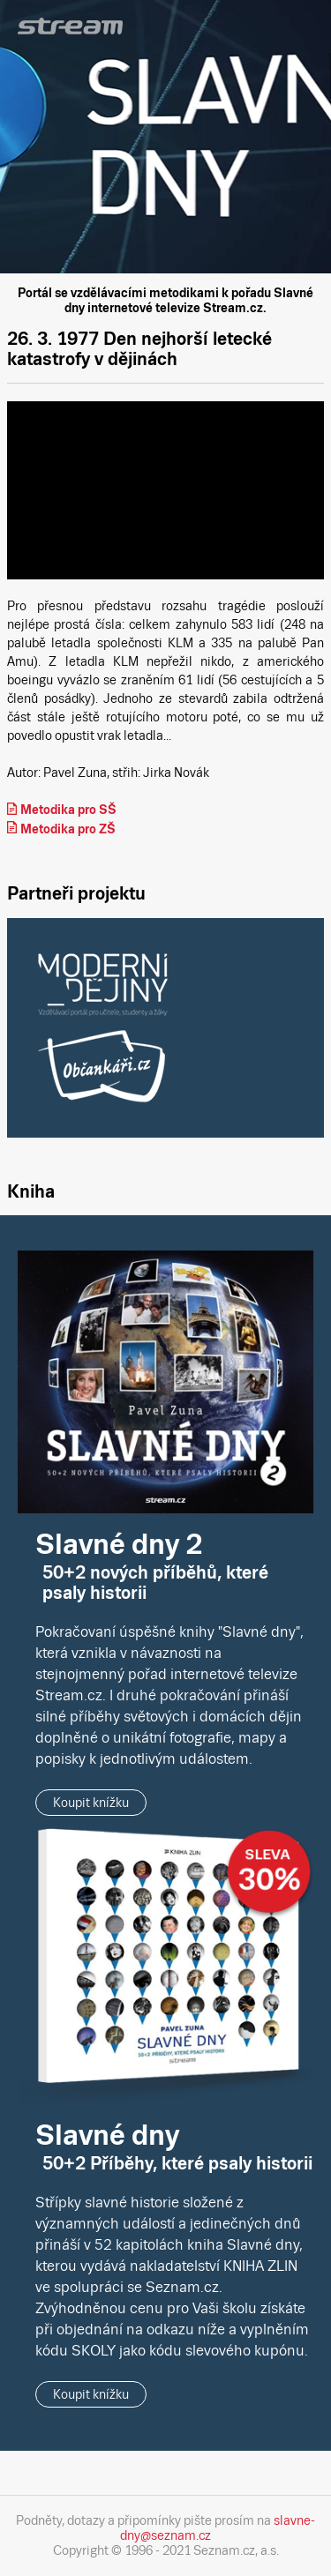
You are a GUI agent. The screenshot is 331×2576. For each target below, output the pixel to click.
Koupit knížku (91, 1803)
